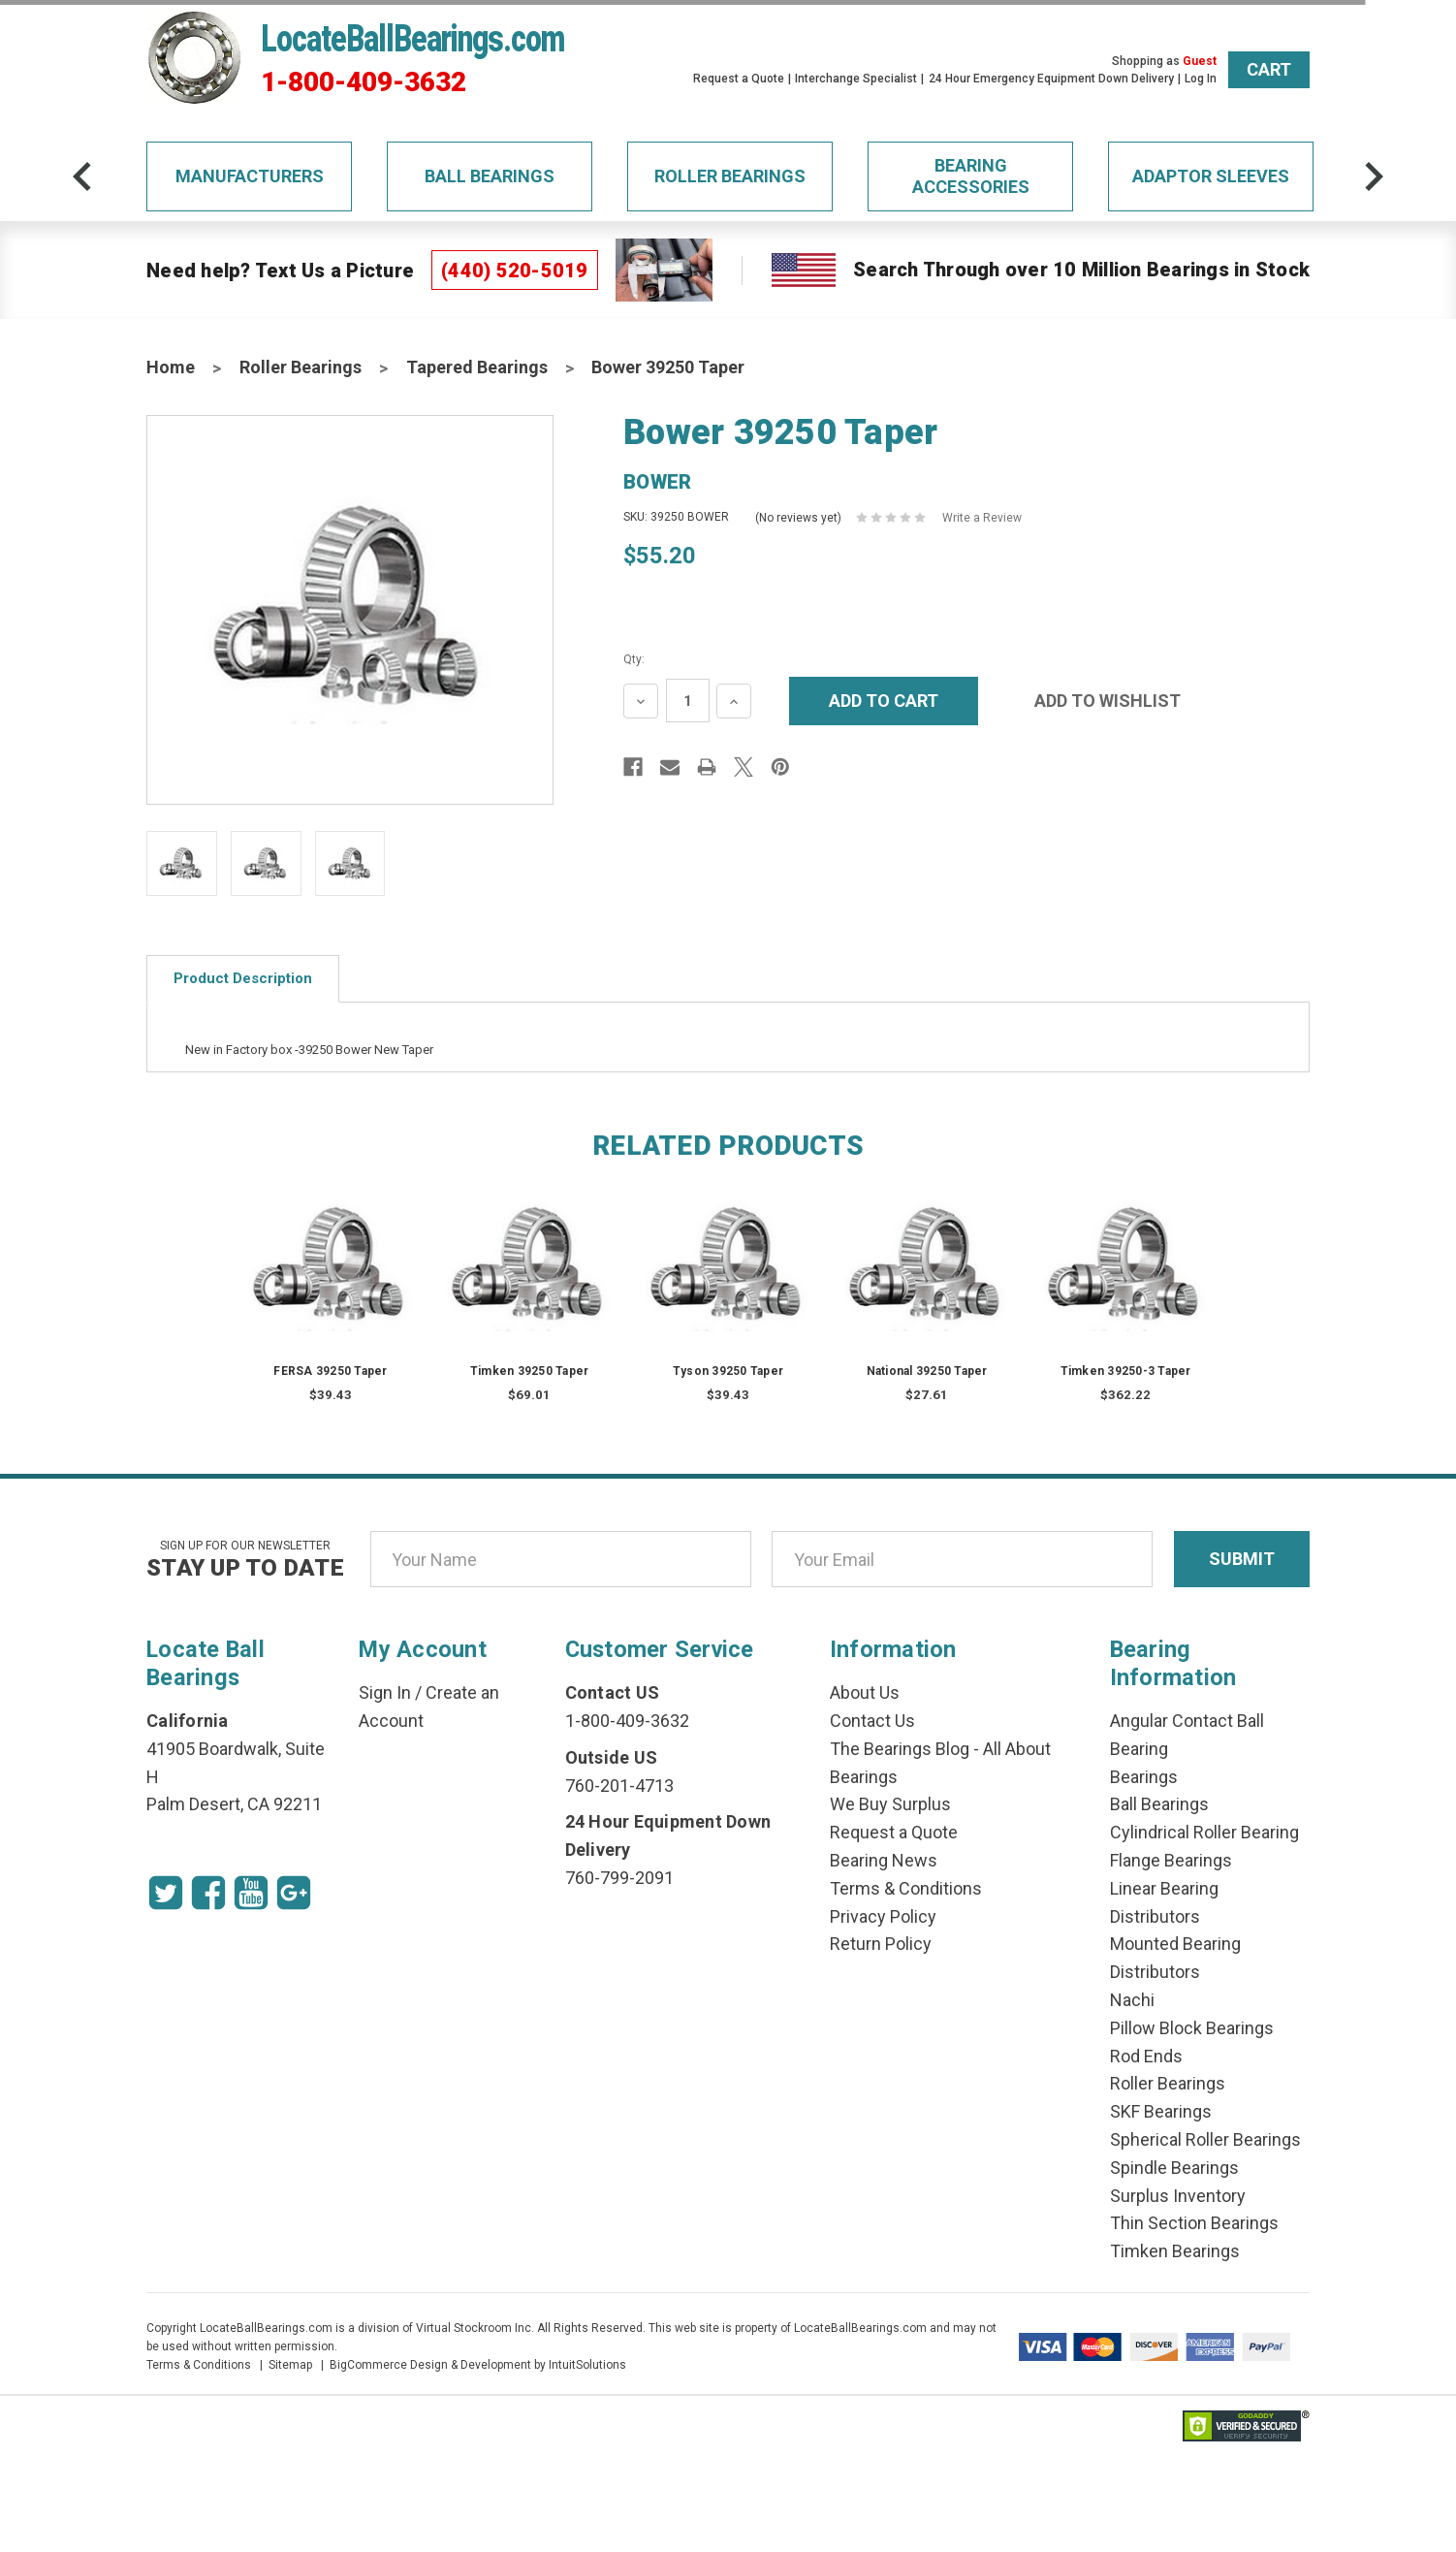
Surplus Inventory (1178, 2195)
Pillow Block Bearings (1192, 2028)
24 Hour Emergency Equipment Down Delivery (1051, 78)
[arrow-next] (1374, 176)
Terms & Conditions (906, 1888)
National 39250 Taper (927, 1371)
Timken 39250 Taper (529, 1371)
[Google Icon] (293, 1892)
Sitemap (290, 2365)
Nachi (1132, 2000)
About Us (865, 1692)
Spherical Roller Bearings (1205, 2139)
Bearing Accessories (970, 176)
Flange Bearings (1171, 1860)
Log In (1201, 78)
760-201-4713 (619, 1785)
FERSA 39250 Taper (330, 1371)
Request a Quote (738, 78)
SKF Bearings (1161, 2111)
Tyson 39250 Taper (728, 1371)
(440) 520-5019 (514, 270)
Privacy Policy (883, 1916)
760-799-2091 (619, 1877)
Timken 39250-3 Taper (1125, 1371)
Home (170, 367)
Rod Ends (1146, 2056)
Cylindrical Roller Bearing (1204, 1832)
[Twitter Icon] (165, 1892)
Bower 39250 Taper (667, 367)
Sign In (385, 1692)
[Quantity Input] (688, 700)
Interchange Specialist (856, 78)
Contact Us (872, 1720)
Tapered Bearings (477, 367)
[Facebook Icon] (208, 1892)
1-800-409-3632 (363, 82)
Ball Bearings (489, 176)
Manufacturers (249, 176)
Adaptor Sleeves (1210, 176)
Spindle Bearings (1174, 2167)
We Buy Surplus (890, 1804)
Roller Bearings (730, 176)
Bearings (1144, 1777)
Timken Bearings (1175, 2251)
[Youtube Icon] (251, 1892)
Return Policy (881, 1943)
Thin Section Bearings (1194, 2223)
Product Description (243, 978)
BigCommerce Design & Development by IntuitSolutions (478, 2365)
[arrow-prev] (82, 176)
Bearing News (883, 1860)
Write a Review (982, 518)
